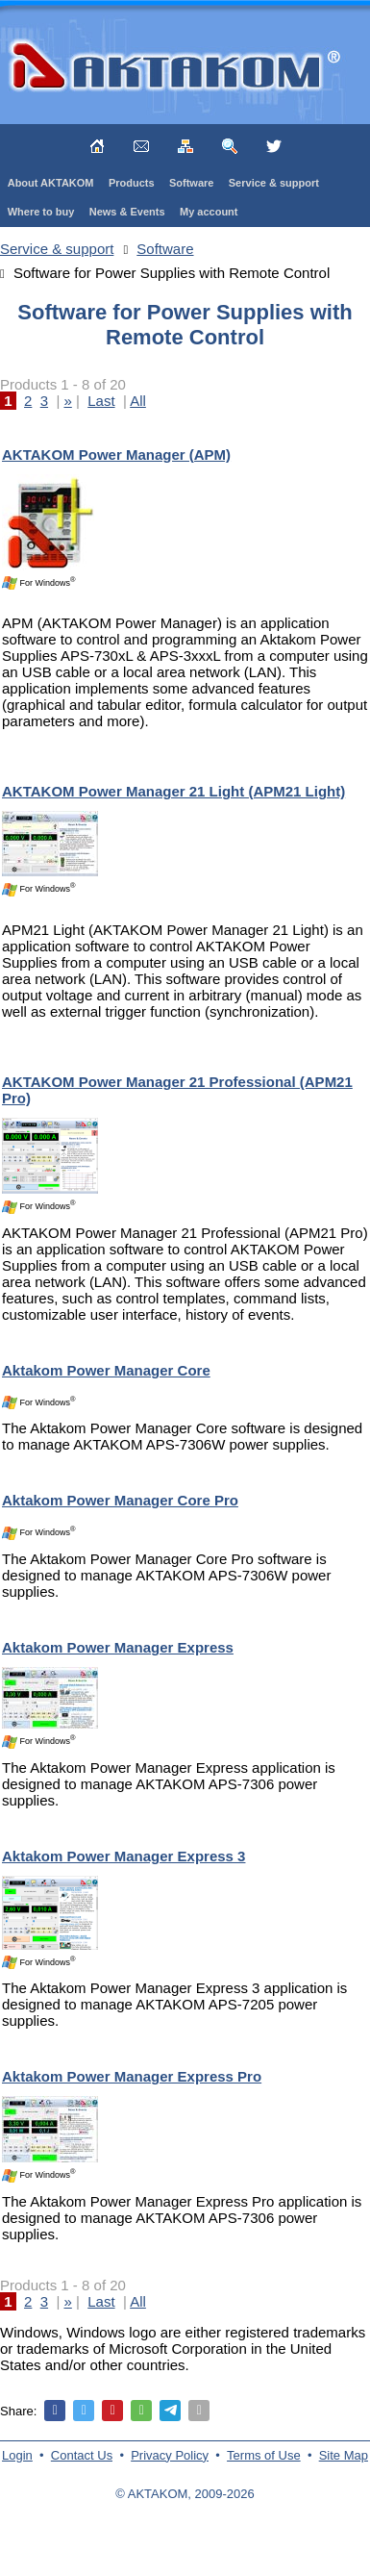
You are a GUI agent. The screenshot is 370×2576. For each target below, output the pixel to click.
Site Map (343, 2455)
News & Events (127, 211)
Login (17, 2455)
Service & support (274, 183)
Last (100, 400)
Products (132, 183)
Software (191, 183)
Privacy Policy (170, 2455)
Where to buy (41, 211)
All (138, 400)
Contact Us (81, 2455)
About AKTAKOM (51, 183)
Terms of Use (264, 2455)
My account (209, 211)
